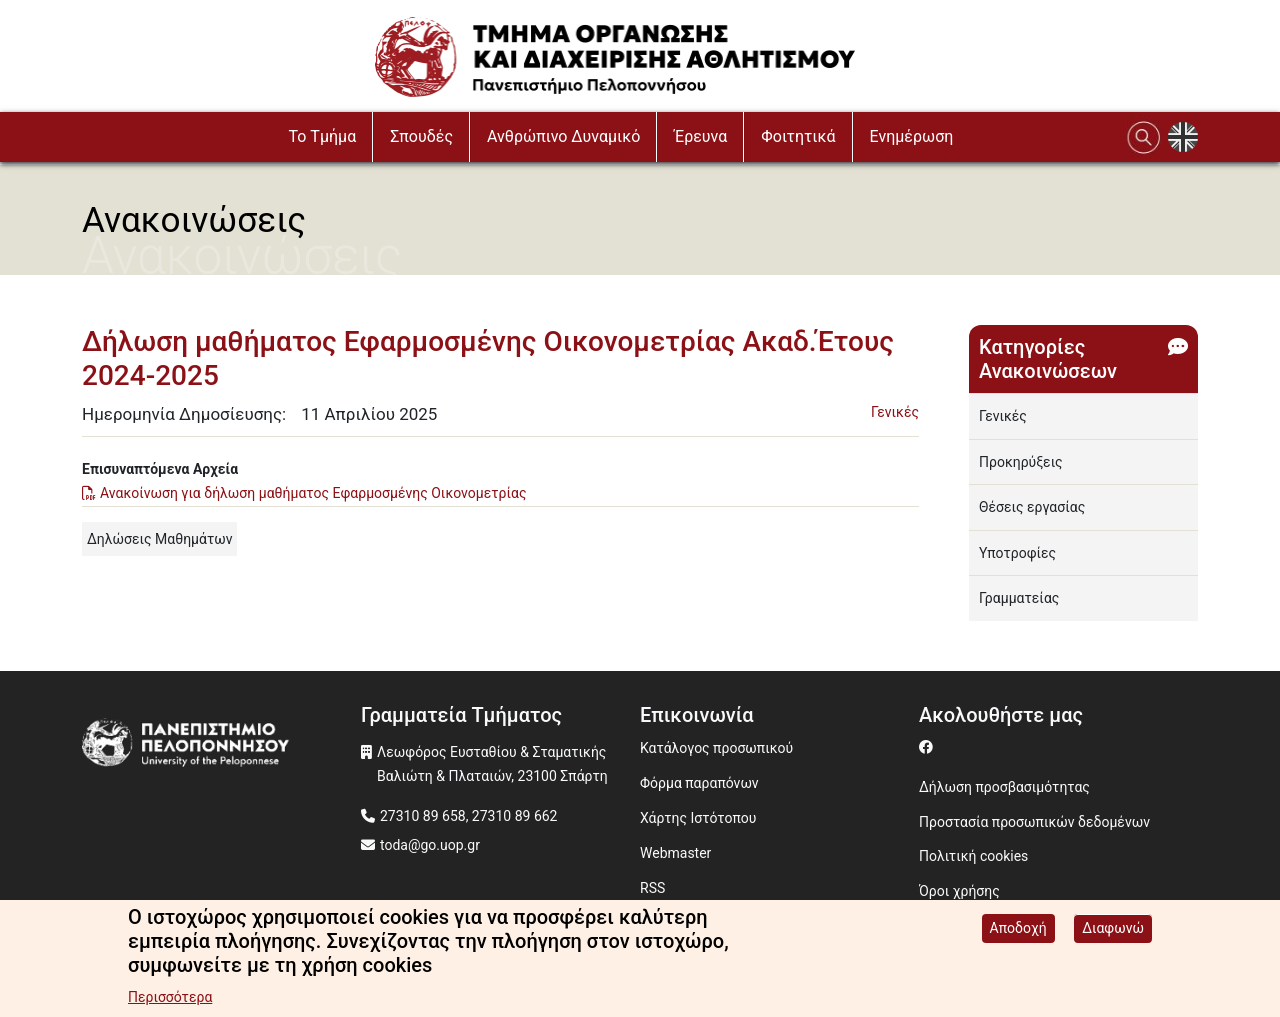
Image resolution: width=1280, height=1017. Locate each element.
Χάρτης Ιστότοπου (698, 818)
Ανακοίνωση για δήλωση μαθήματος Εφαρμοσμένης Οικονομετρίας (313, 493)
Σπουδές (421, 136)
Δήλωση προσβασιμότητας (1004, 787)
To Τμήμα (323, 136)
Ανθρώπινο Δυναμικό (563, 136)
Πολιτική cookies (973, 856)
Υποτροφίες (1017, 553)
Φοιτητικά (798, 136)
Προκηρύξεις (1021, 462)
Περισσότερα (170, 998)
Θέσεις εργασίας (1032, 507)
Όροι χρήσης (959, 891)
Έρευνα (700, 136)
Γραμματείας (1019, 598)
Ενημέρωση (912, 136)
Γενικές (895, 412)
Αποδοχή (1018, 929)
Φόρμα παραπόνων (699, 783)
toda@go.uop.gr (430, 845)
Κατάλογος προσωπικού (716, 748)
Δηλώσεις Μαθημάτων (159, 539)
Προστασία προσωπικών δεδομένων (1034, 822)
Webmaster (675, 853)
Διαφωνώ (1113, 929)
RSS (652, 888)
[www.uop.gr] (221, 747)
